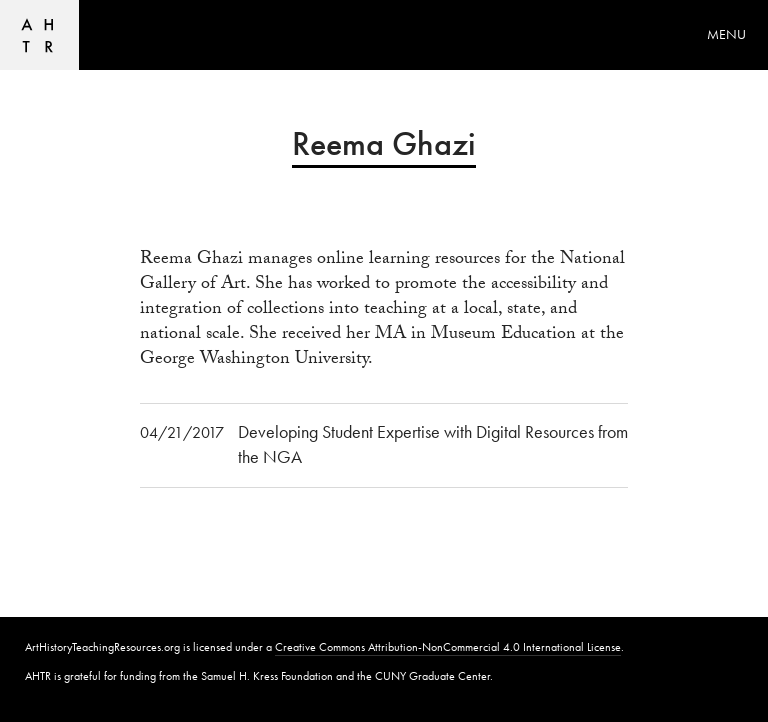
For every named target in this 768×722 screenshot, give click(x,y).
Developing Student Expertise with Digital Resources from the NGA (433, 444)
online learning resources (408, 261)
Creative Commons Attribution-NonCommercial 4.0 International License (448, 647)
